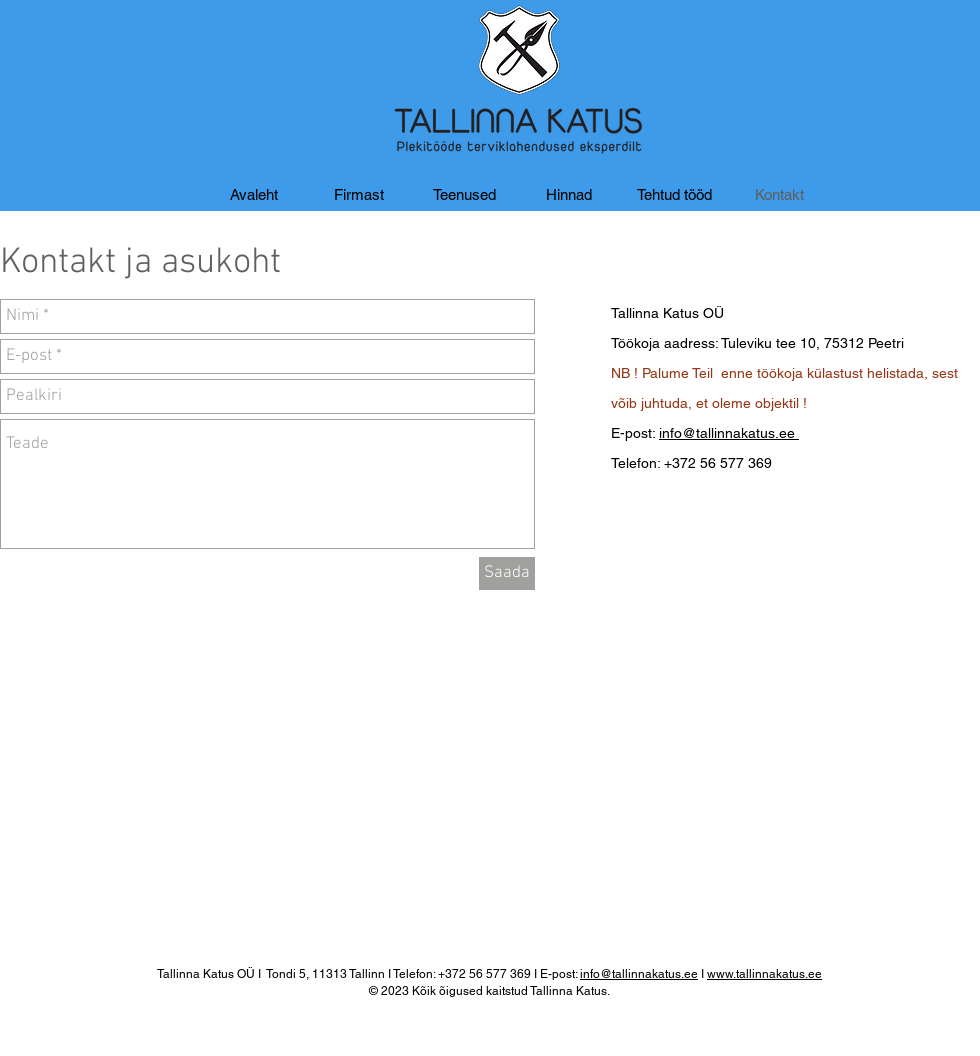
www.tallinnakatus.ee (764, 974)
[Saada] (507, 573)
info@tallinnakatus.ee (729, 433)
